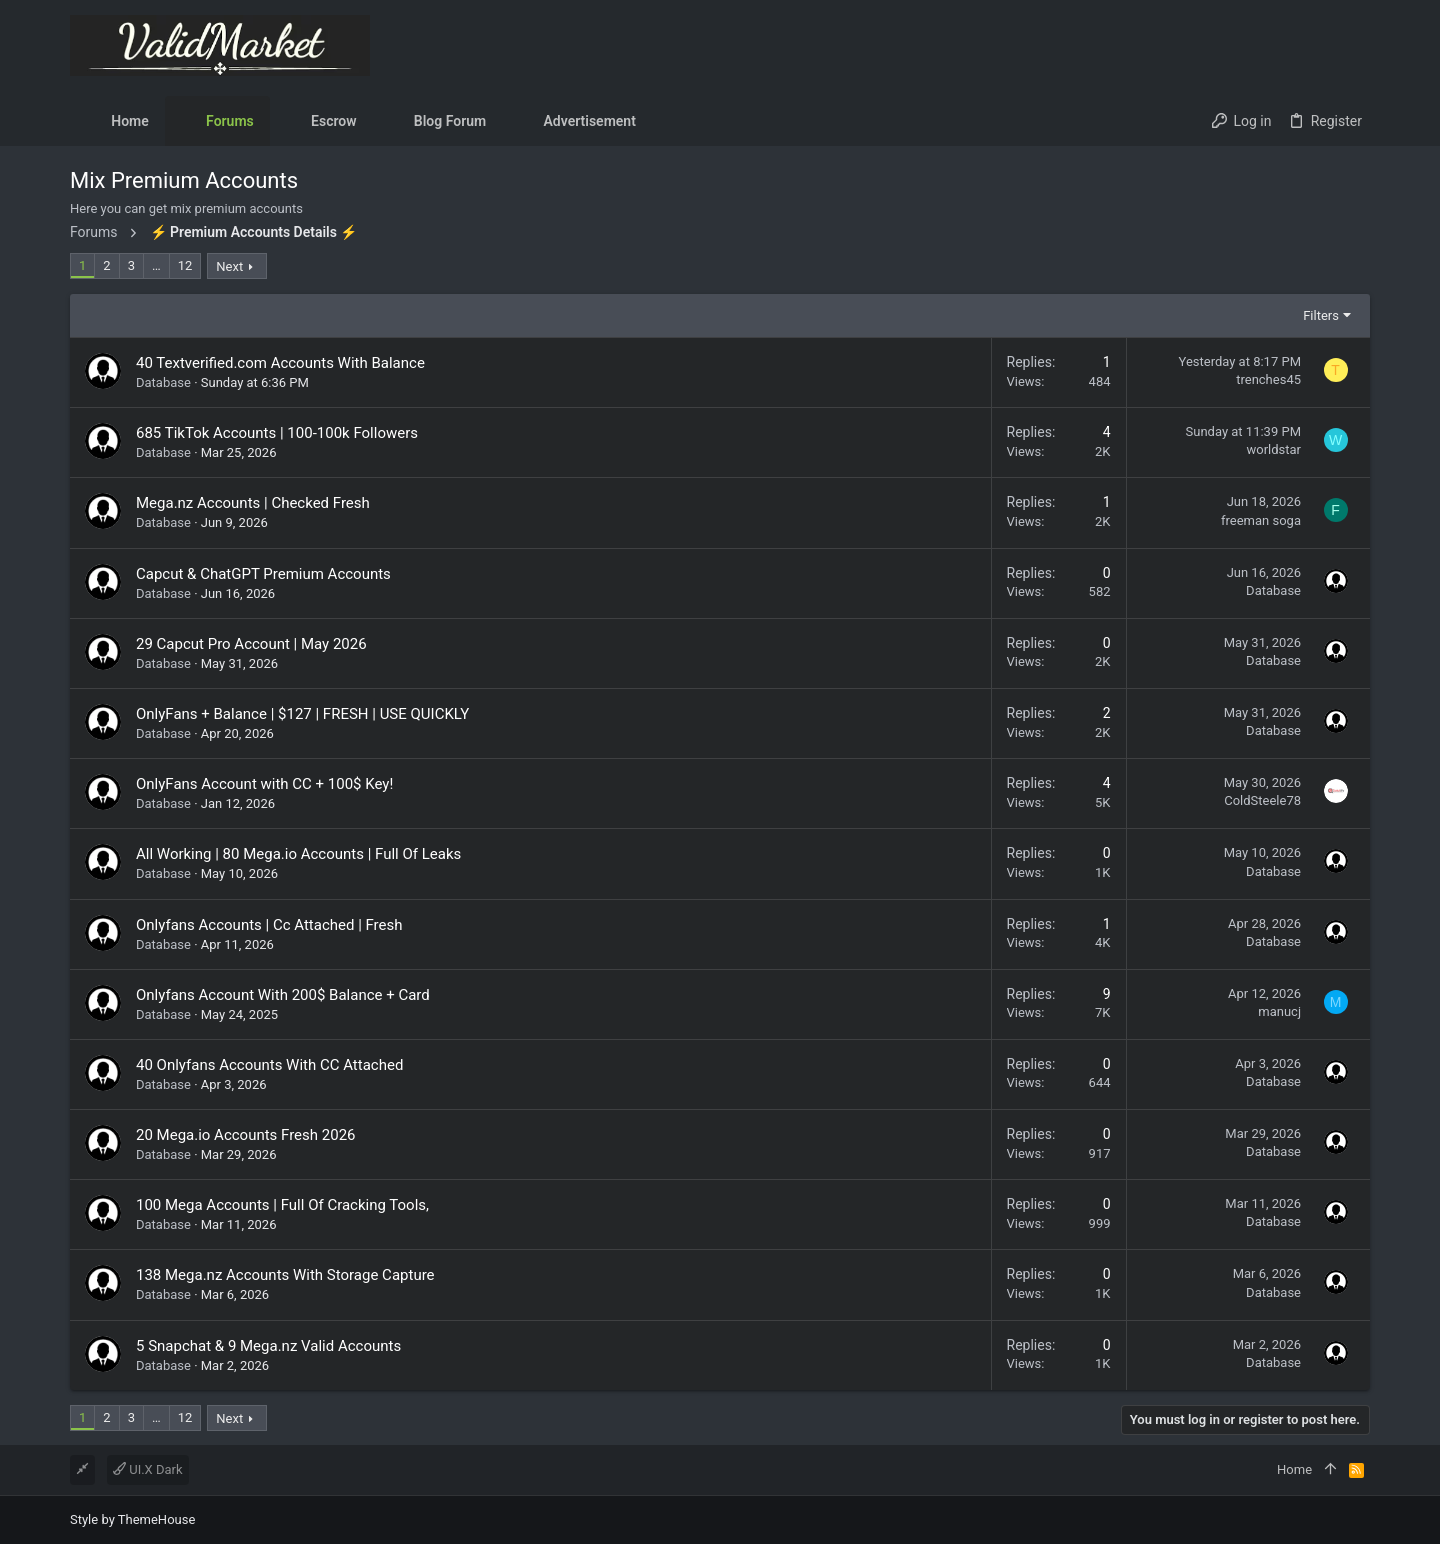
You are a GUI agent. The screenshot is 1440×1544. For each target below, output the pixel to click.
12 (185, 265)
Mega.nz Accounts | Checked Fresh (253, 503)
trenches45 (1268, 379)
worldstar (1273, 449)
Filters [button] (1321, 315)
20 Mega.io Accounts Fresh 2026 (246, 1135)
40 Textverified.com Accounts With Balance (280, 363)
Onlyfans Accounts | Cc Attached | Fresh (269, 925)
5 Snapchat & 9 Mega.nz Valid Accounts (268, 1346)
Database (163, 382)
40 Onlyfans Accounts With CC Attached (269, 1065)
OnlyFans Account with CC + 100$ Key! (264, 784)
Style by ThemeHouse (132, 1519)
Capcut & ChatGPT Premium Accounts (263, 574)
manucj (1279, 1011)
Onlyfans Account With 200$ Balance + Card (283, 995)
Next (229, 266)
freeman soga (1261, 520)
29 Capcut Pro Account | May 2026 (251, 644)
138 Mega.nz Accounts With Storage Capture (285, 1275)
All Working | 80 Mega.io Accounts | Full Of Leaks (298, 854)
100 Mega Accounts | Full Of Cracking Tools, (282, 1205)
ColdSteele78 (1262, 800)
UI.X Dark (148, 1469)
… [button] (156, 265)
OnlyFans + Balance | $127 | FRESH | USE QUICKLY (302, 714)
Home (1294, 1469)
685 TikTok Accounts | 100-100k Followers (277, 433)
